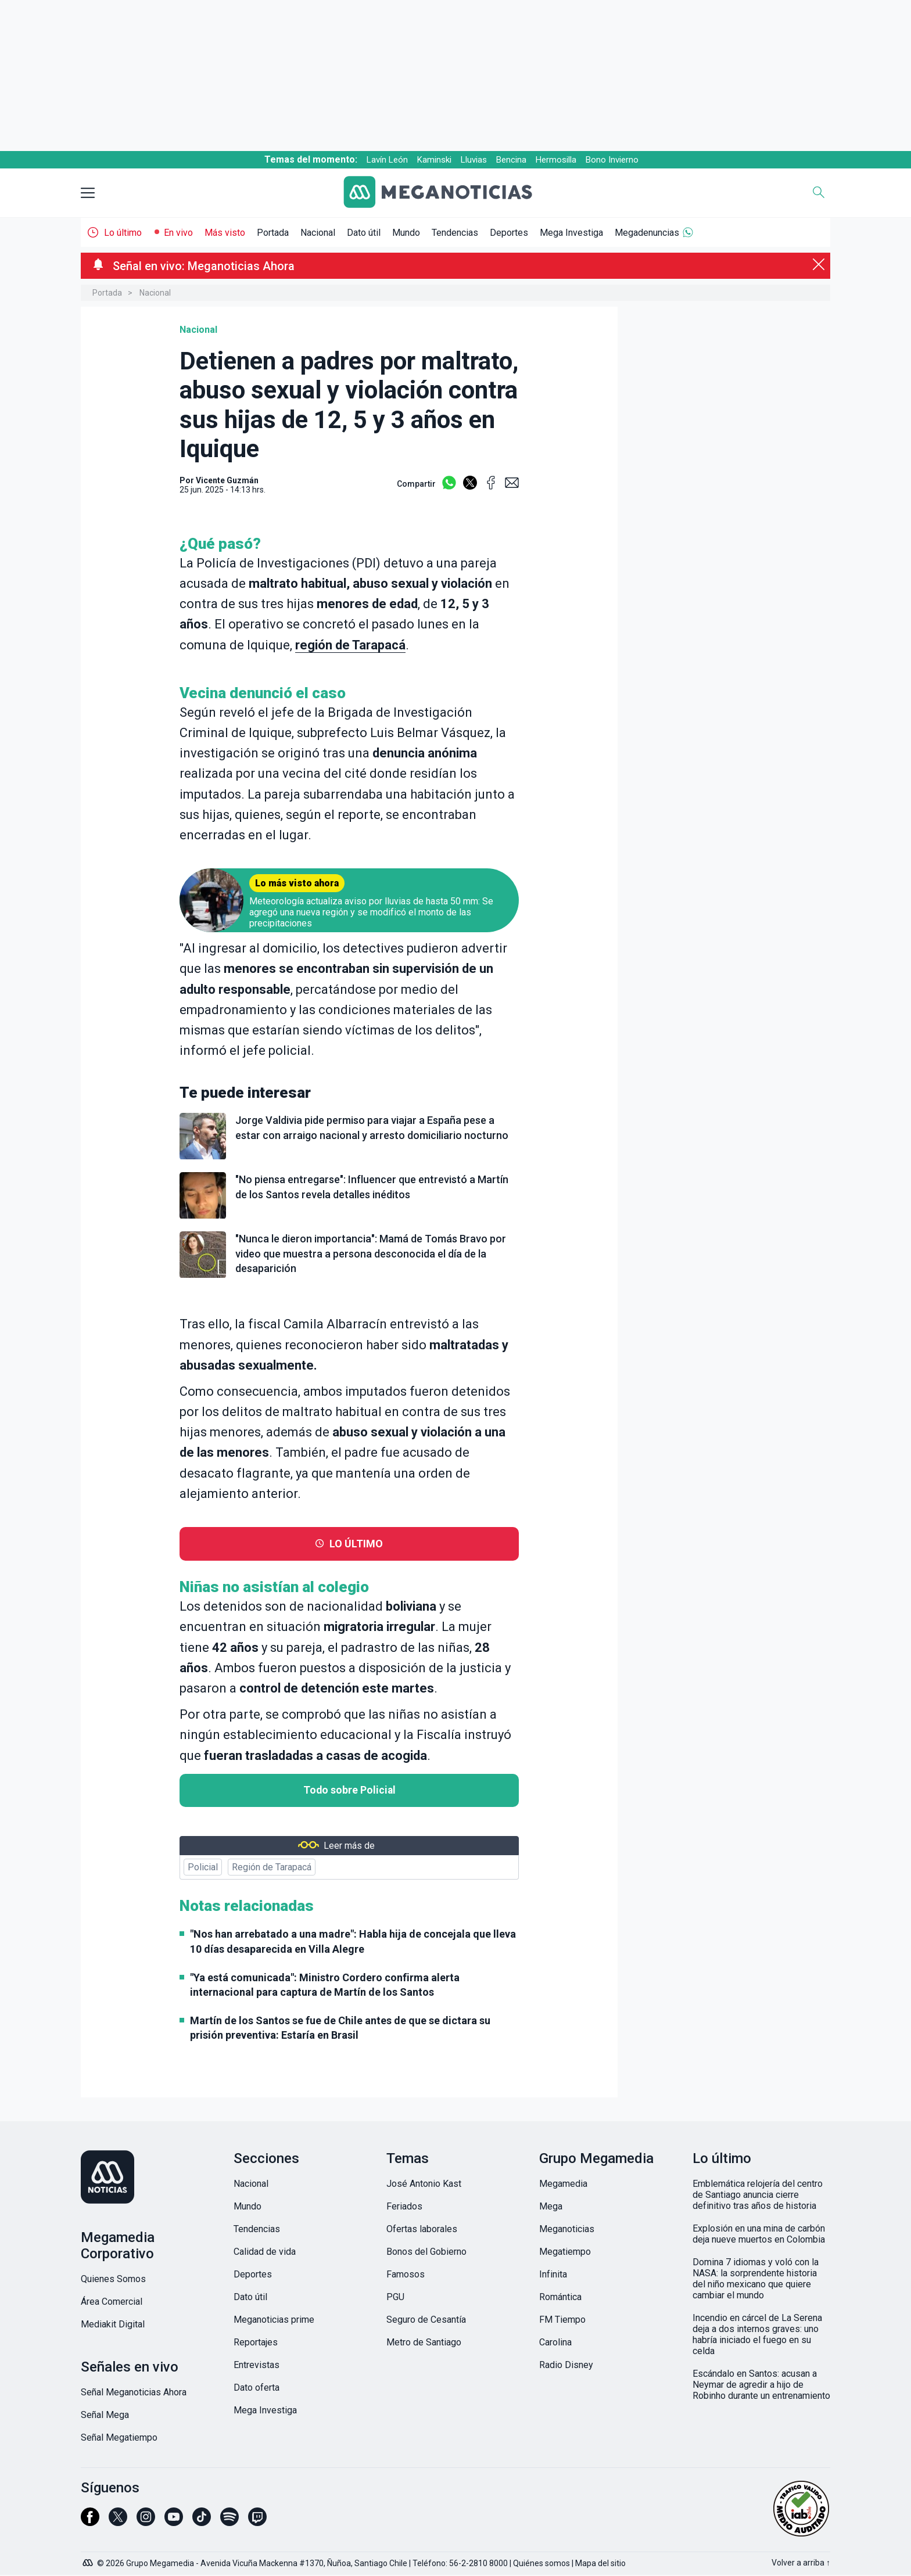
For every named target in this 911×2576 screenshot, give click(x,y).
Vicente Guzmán (227, 480)
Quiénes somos (541, 2563)
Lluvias (474, 160)
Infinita (553, 2274)
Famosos (405, 2274)
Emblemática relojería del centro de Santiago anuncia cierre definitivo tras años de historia (758, 2194)
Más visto (225, 232)
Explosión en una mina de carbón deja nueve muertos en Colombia (759, 2234)
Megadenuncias (647, 232)
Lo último (123, 232)
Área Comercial (111, 2301)
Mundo (406, 232)
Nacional (317, 232)
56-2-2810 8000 (478, 2563)
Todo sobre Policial (349, 1790)
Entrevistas (256, 2364)
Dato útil (364, 232)
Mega (550, 2206)
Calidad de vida (265, 2251)
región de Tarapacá (350, 645)
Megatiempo (565, 2251)
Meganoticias (566, 2228)
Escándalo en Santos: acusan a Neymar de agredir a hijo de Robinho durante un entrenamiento (761, 2384)
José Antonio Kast (423, 2183)
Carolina (555, 2342)
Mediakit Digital (113, 2324)
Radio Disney (566, 2364)
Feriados (404, 2206)
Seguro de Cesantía (426, 2319)
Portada (273, 232)
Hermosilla (556, 160)
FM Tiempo (562, 2319)
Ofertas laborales (421, 2228)
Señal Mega (105, 2414)
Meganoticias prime (274, 2319)
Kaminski (434, 160)
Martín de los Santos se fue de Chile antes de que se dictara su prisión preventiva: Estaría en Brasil (340, 2027)
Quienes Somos (113, 2278)
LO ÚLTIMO (356, 1543)
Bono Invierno (612, 160)
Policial (203, 1867)
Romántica (560, 2296)
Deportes (509, 232)
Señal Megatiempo (119, 2437)
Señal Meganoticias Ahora (133, 2392)
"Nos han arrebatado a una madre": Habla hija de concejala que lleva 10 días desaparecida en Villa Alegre (353, 1941)
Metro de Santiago (423, 2342)
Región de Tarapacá (271, 1867)
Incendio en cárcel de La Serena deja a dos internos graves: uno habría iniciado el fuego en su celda (757, 2334)
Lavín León (387, 160)
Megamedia (563, 2183)
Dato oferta (256, 2387)
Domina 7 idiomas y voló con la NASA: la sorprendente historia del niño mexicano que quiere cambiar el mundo (756, 2279)
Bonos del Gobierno (426, 2251)
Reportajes (256, 2342)
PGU (395, 2296)
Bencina (511, 160)
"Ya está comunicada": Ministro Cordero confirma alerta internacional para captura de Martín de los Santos (325, 1984)
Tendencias (455, 232)
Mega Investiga (571, 232)
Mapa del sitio (600, 2563)
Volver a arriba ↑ (801, 2562)
